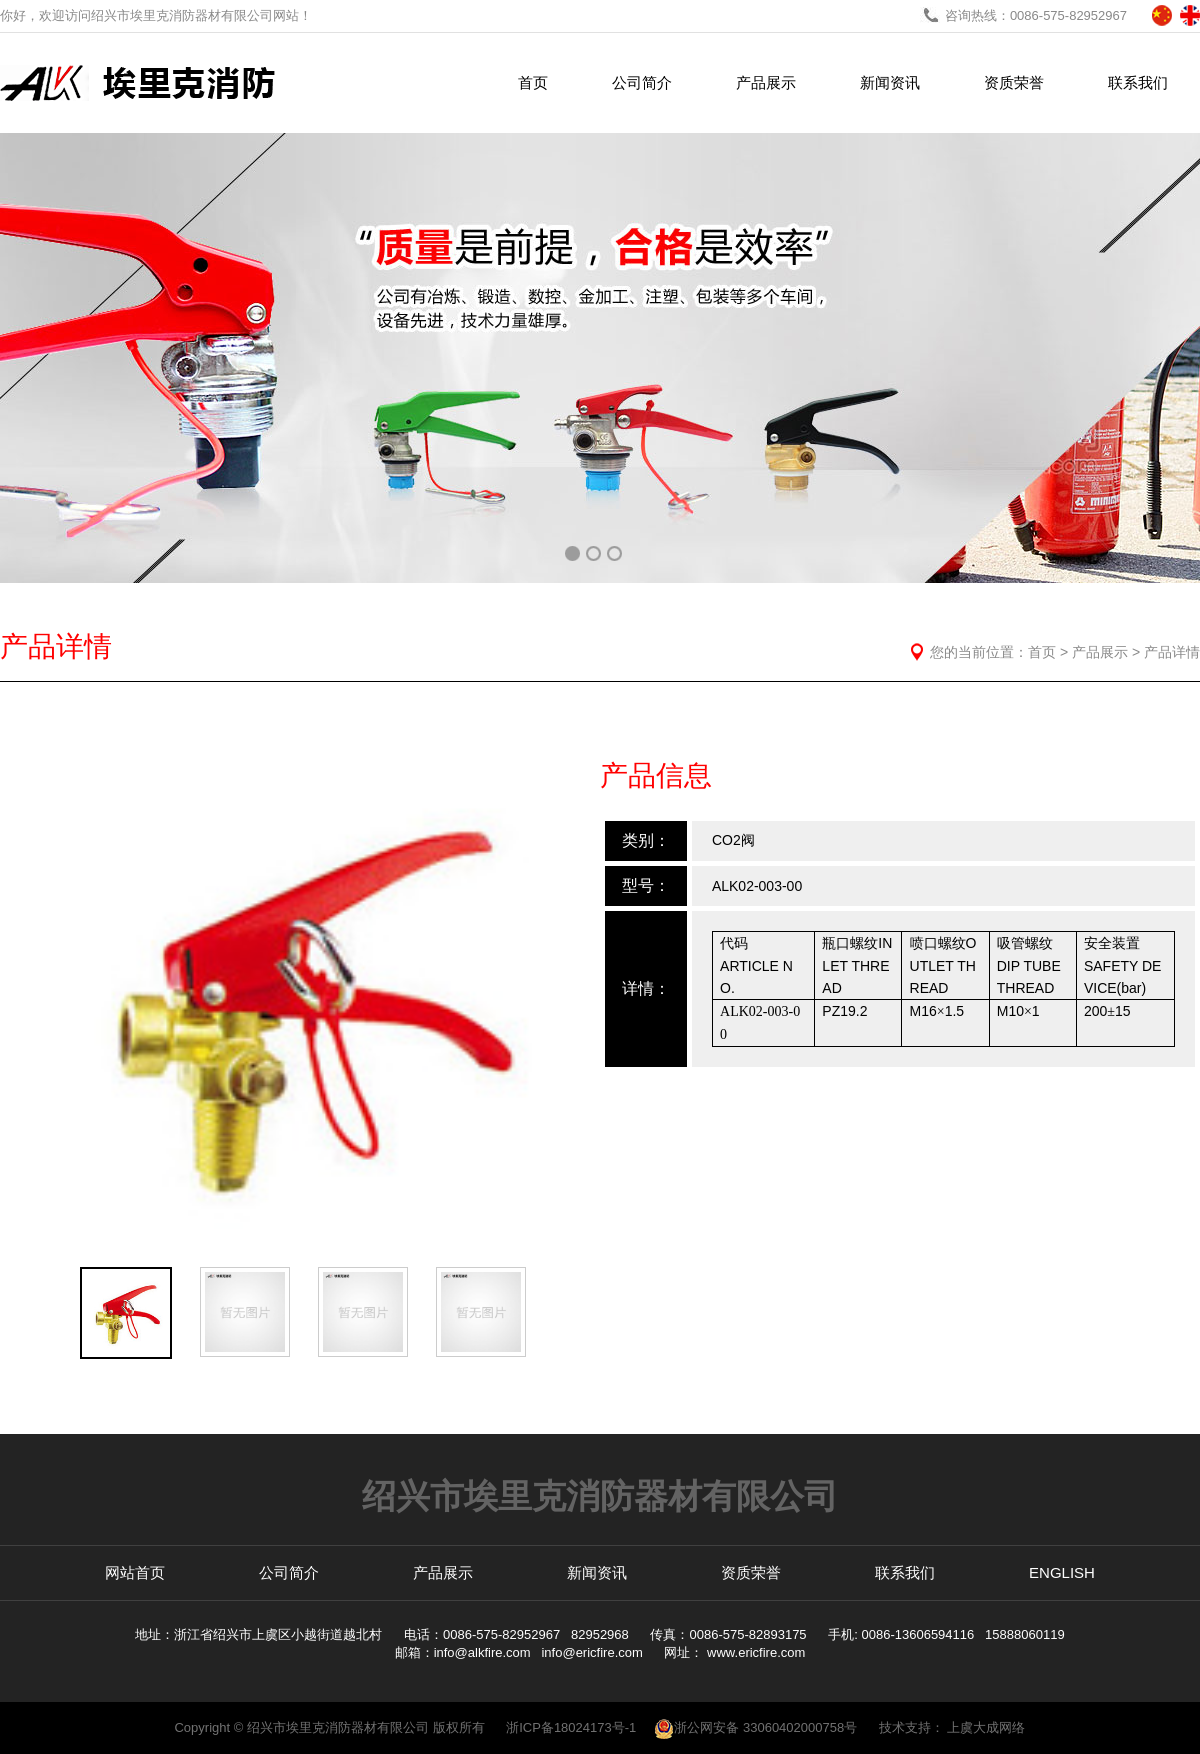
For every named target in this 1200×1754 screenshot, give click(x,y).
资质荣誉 (1014, 82)
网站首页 (135, 1572)
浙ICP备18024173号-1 (571, 1727)
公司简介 (642, 82)
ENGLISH (1062, 1572)
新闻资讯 (890, 82)
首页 (533, 82)
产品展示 (766, 82)
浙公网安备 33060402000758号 (755, 1727)
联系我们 (1138, 82)
